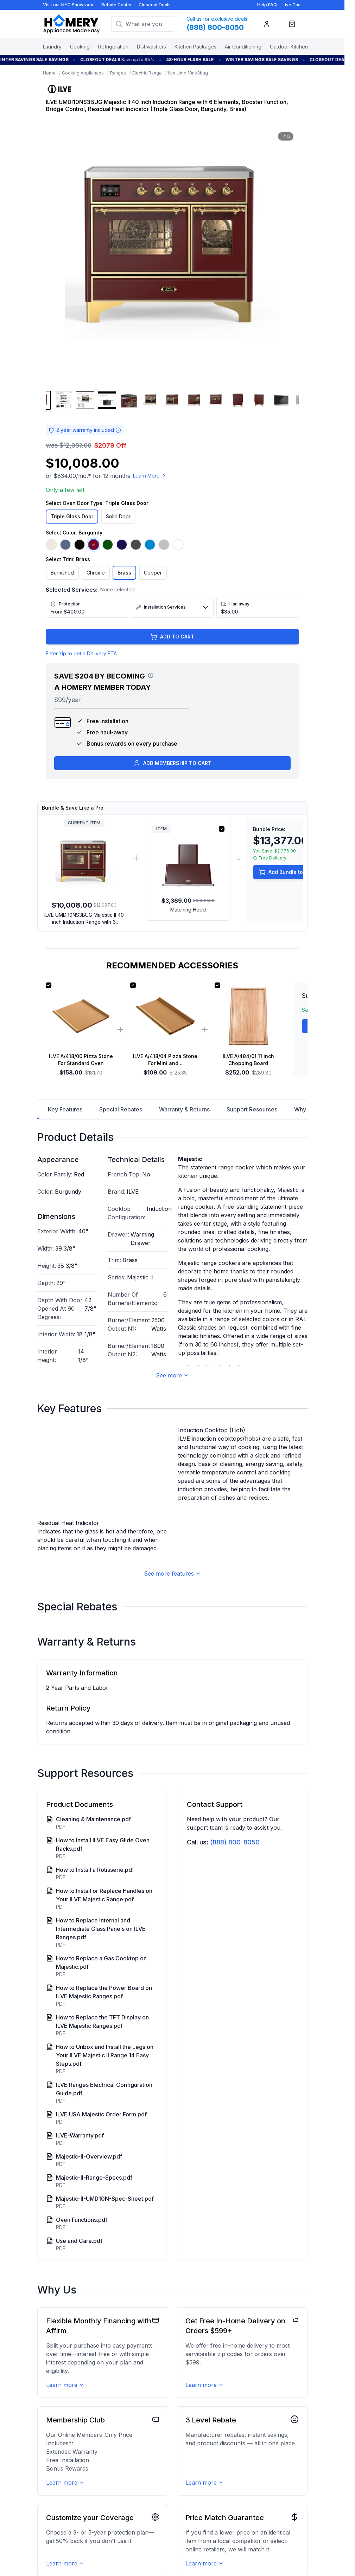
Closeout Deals (155, 4)
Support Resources (252, 1109)
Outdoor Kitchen (289, 47)
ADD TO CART (172, 636)
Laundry (52, 47)
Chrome (96, 573)
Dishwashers (151, 47)
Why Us (304, 1109)
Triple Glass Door (72, 516)
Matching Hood (188, 910)
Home (49, 73)
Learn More (150, 476)
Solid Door (118, 516)
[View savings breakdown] (150, 675)
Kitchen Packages (195, 47)
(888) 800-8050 (235, 1905)
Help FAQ (267, 4)
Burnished (62, 573)
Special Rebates (120, 1109)
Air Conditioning (243, 47)
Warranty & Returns (184, 1109)
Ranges (118, 73)
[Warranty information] (118, 430)
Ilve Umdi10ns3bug (188, 73)
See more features (172, 1636)
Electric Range (147, 73)
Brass (124, 573)
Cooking (80, 47)
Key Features (65, 1109)
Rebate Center (116, 4)
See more (172, 1375)
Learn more (65, 2448)
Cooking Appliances (83, 73)
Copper (153, 573)
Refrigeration (113, 47)
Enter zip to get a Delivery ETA (81, 653)
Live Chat (292, 4)
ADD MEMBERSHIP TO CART (172, 763)
